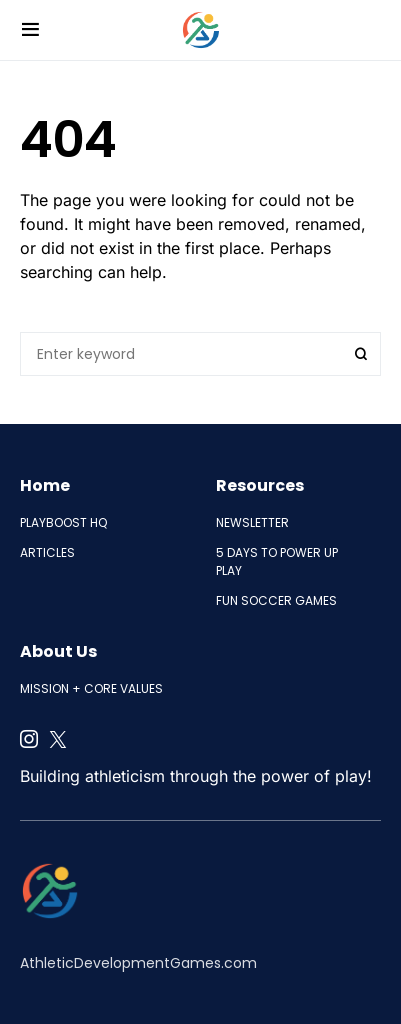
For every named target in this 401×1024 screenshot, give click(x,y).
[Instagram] (29, 739)
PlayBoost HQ (63, 522)
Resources (260, 485)
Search (361, 354)
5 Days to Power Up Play (277, 561)
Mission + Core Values (91, 688)
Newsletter (252, 522)
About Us (58, 651)
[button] (30, 30)
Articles (47, 552)
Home (45, 485)
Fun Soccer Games (276, 600)
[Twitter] (58, 739)
